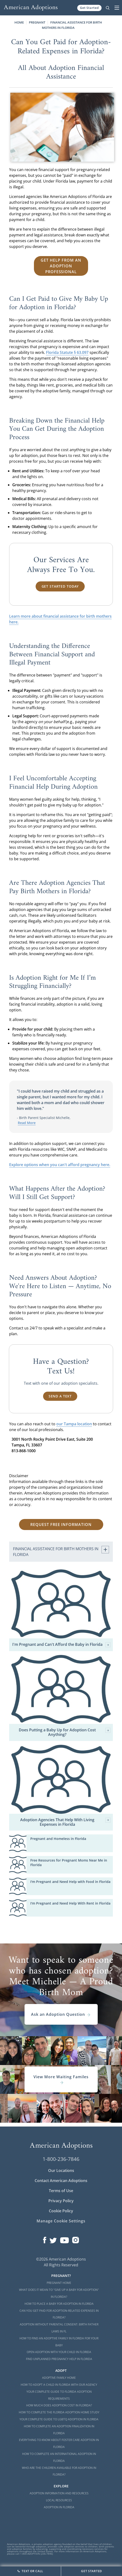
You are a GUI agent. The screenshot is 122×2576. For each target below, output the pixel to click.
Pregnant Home (59, 2283)
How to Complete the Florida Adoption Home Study (59, 2412)
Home (19, 22)
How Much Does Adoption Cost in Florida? (59, 2405)
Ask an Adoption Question (61, 2014)
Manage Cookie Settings (61, 2221)
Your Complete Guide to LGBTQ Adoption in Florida (58, 2419)
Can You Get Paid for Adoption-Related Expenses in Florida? (59, 2314)
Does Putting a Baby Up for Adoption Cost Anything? (64, 1732)
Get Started (89, 8)
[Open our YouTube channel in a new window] (64, 2239)
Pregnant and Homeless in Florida (58, 1838)
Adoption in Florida (59, 2507)
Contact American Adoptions (61, 2180)
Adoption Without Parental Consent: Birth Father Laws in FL (59, 2327)
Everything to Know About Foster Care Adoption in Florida (59, 2443)
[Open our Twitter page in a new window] (53, 2239)
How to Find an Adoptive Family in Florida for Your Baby (58, 2341)
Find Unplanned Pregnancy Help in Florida (59, 2359)
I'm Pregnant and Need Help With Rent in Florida (70, 1903)
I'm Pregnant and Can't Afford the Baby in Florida (61, 1644)
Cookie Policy (61, 2210)
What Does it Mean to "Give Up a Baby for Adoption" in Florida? (59, 2293)
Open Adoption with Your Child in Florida (59, 2352)
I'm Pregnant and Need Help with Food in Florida (70, 1881)
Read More (27, 1122)
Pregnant (37, 22)
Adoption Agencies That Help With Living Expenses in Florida (65, 1822)
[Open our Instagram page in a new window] (75, 2239)
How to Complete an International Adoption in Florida (59, 2457)
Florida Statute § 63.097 (67, 352)
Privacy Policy (61, 2200)
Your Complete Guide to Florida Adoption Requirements (59, 2395)
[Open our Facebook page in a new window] (44, 2239)
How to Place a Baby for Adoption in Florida (59, 2304)
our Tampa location (74, 1423)
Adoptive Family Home (59, 2378)
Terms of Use (61, 2190)
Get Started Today (60, 586)
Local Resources (59, 2500)
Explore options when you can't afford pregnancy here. (59, 1164)
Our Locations (61, 2170)
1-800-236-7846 (61, 2159)
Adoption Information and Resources (59, 2493)
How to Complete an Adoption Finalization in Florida (59, 2429)
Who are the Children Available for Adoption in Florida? (59, 2471)
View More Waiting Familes (60, 2079)
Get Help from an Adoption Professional (61, 266)
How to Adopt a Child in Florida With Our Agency (59, 2385)
